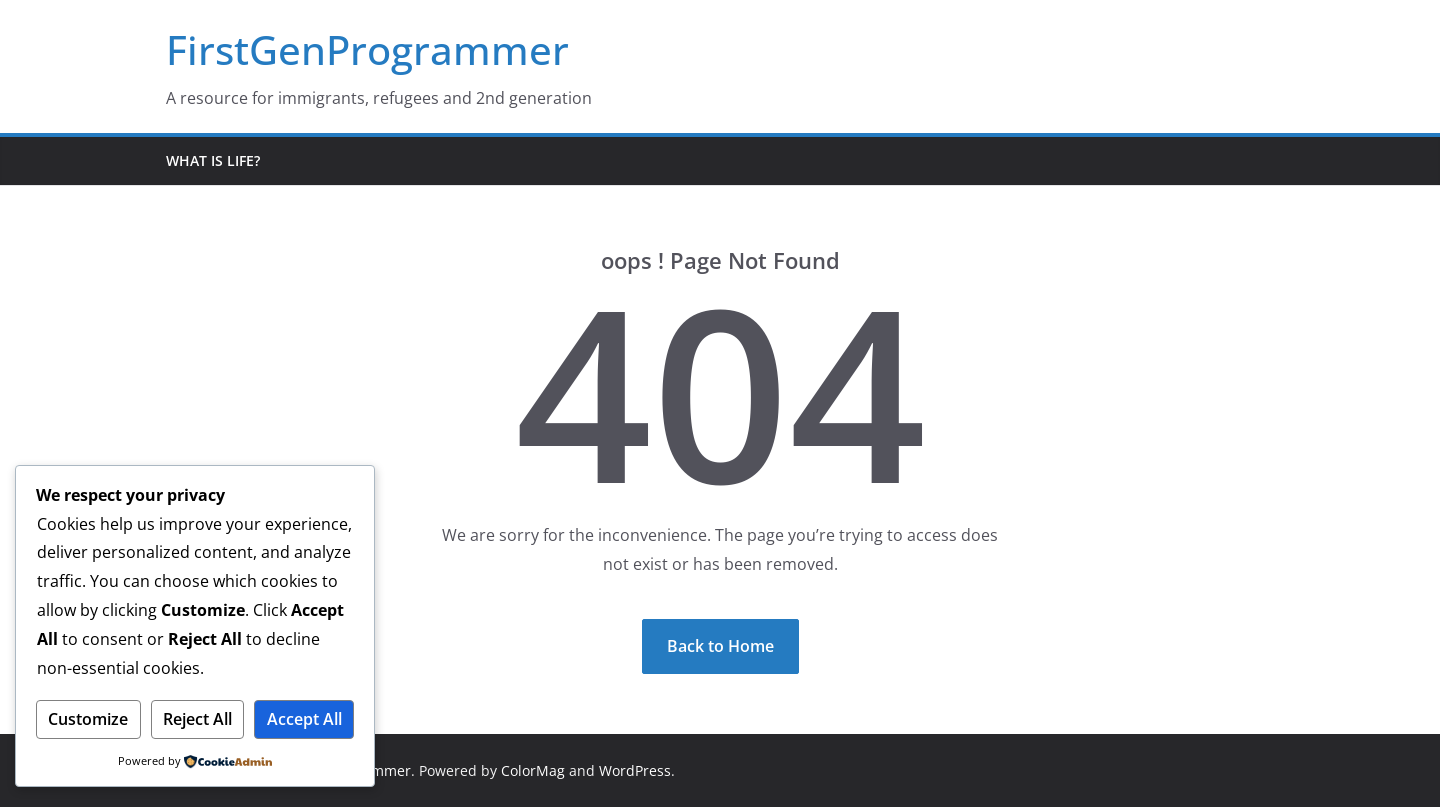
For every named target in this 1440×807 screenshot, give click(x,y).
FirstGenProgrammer (367, 49)
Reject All (197, 719)
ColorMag (533, 770)
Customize (88, 719)
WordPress (635, 770)
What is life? (213, 160)
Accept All (304, 719)
